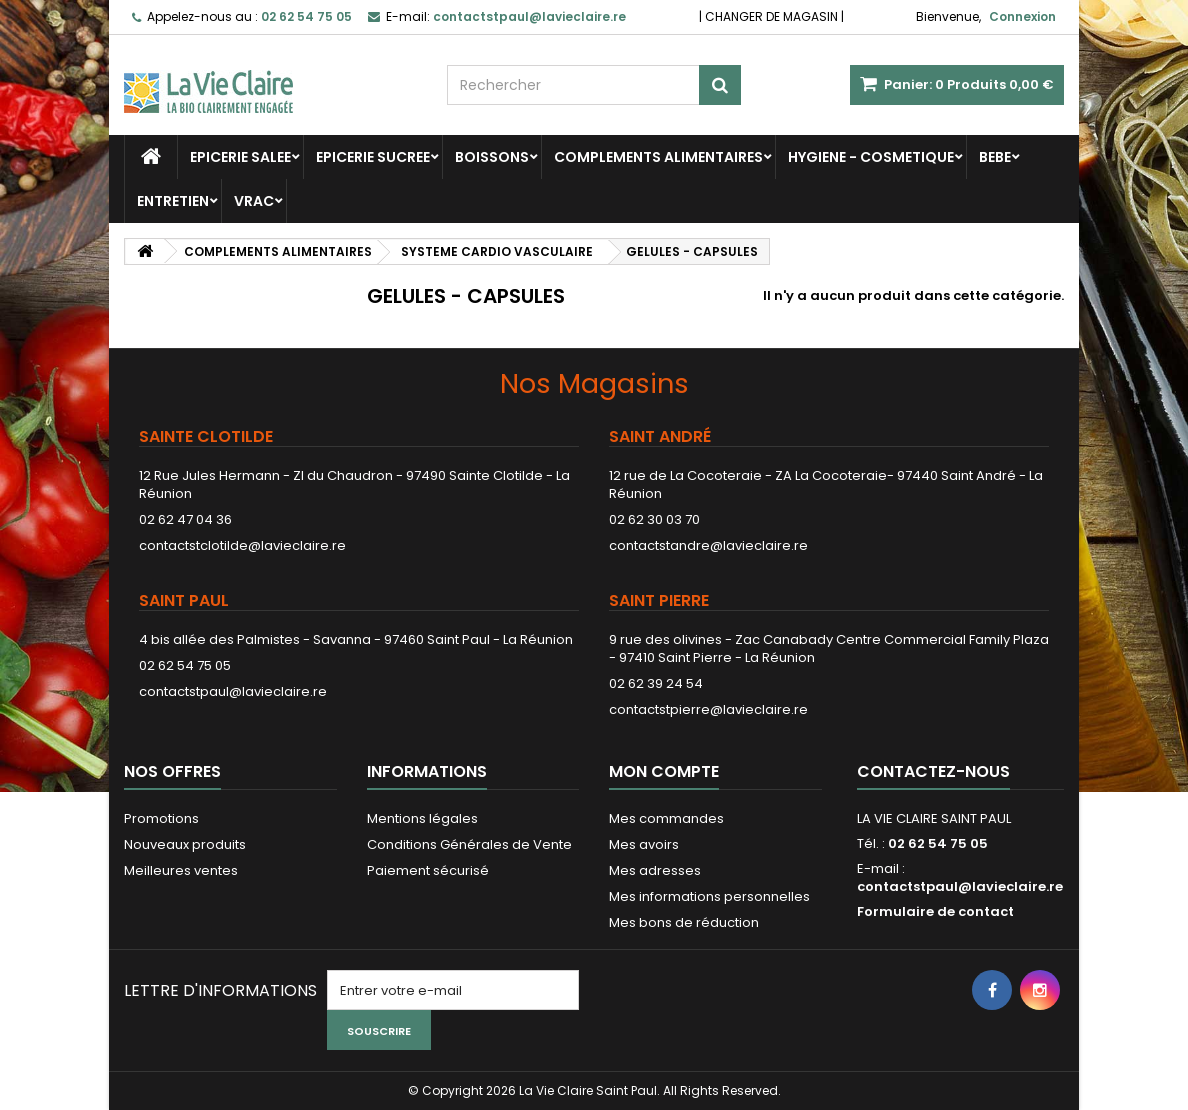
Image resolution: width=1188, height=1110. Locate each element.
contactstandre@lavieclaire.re (708, 545)
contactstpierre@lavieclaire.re (708, 709)
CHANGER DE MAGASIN (771, 16)
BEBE (995, 157)
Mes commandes (666, 818)
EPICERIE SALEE (240, 157)
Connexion (1022, 16)
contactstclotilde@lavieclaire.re (242, 545)
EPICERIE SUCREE (373, 157)
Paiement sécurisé (428, 870)
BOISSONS (492, 157)
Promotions (161, 818)
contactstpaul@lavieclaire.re (233, 691)
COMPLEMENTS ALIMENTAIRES (658, 157)
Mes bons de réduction (684, 922)
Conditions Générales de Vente (469, 844)
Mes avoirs (644, 844)
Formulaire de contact (935, 911)
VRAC (254, 201)
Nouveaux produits (185, 844)
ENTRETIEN (173, 201)
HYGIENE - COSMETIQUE (871, 157)
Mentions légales (422, 818)
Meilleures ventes (181, 870)
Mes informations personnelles (709, 896)
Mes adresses (655, 870)
